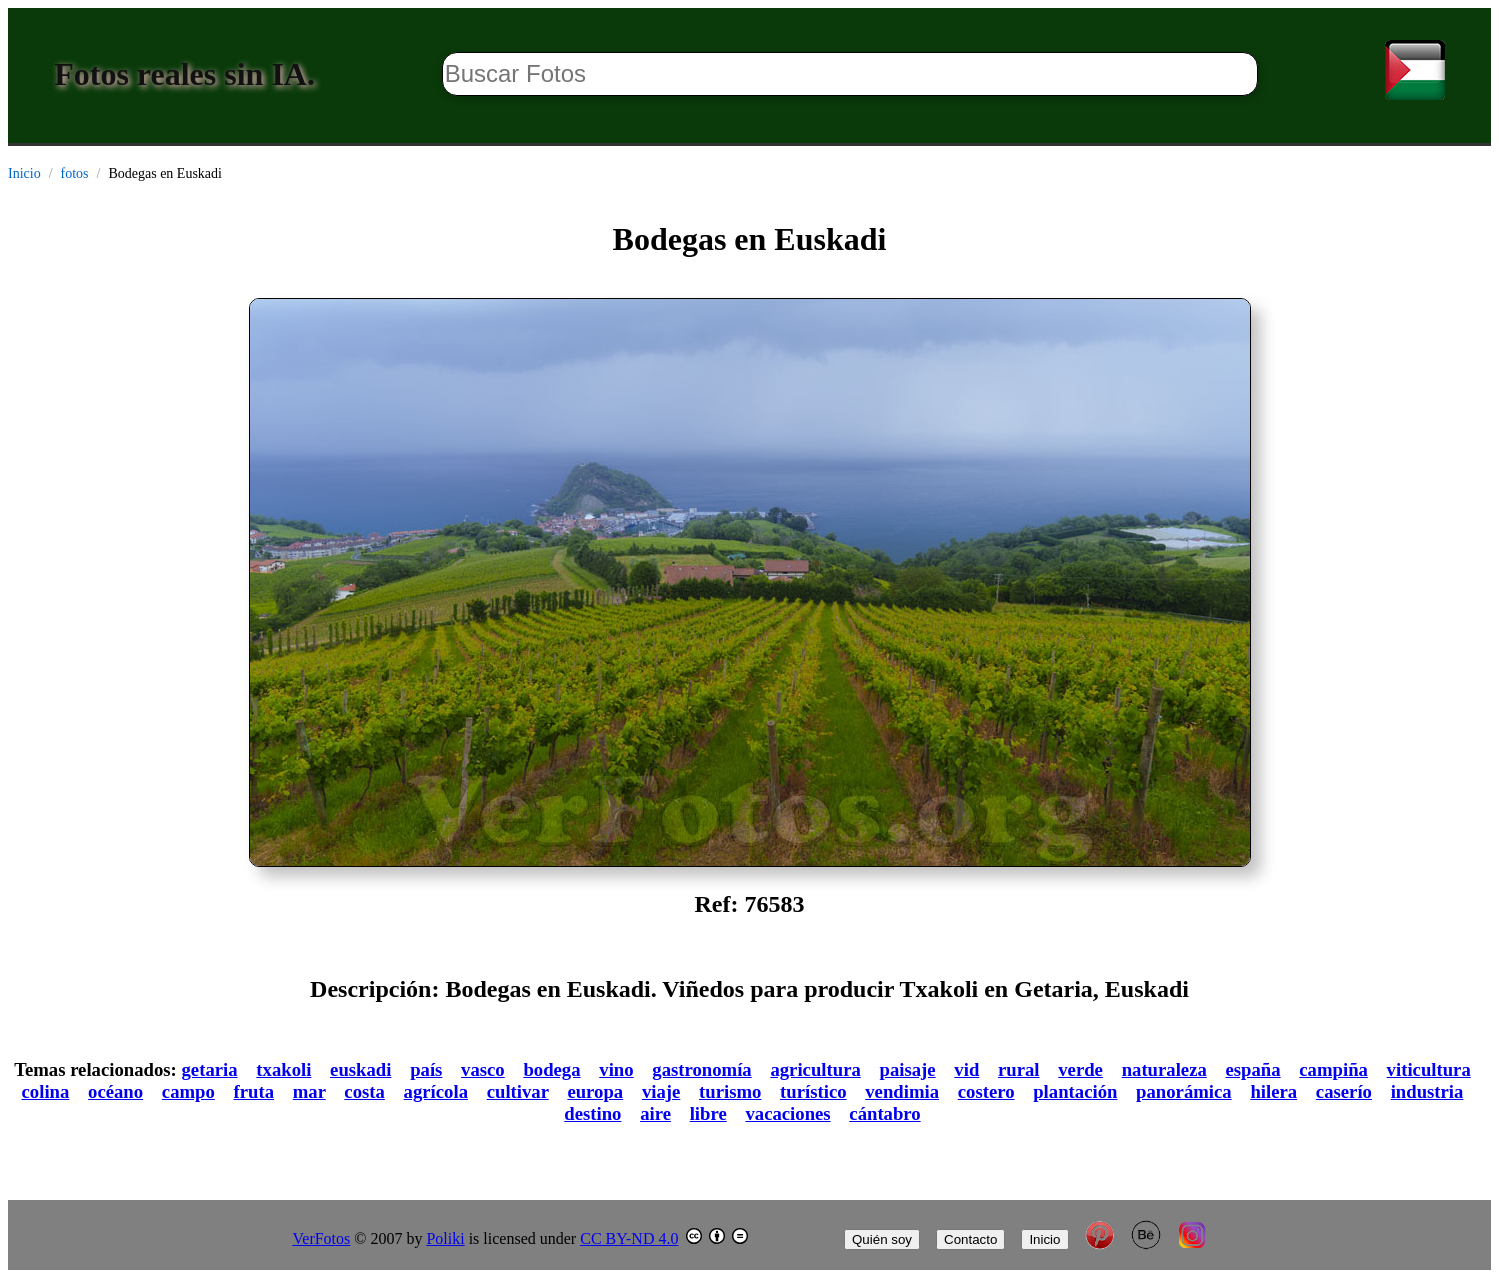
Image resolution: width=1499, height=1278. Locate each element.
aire (655, 1113)
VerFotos (322, 1238)
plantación (1075, 1091)
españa (1253, 1069)
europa (595, 1091)
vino (616, 1069)
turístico (813, 1091)
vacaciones (787, 1113)
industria (1427, 1091)
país (426, 1069)
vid (966, 1069)
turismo (730, 1091)
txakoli (283, 1069)
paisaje (908, 1069)
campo (188, 1091)
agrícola (436, 1091)
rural (1019, 1069)
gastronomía (701, 1069)
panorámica (1184, 1091)
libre (708, 1113)
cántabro (884, 1113)
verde (1080, 1069)
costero (986, 1091)
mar (309, 1091)
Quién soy (882, 1239)
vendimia (902, 1091)
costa (364, 1091)
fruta (254, 1091)
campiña (1333, 1069)
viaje (661, 1091)
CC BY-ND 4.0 (629, 1238)
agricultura (815, 1069)
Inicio (24, 173)
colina (46, 1091)
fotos (75, 173)
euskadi (360, 1069)
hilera (1273, 1091)
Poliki (445, 1238)
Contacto (970, 1239)
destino (592, 1113)
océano (115, 1091)
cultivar (518, 1091)
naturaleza (1164, 1069)
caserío (1344, 1091)
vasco (483, 1069)
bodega (551, 1069)
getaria (210, 1069)
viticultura (1429, 1069)
